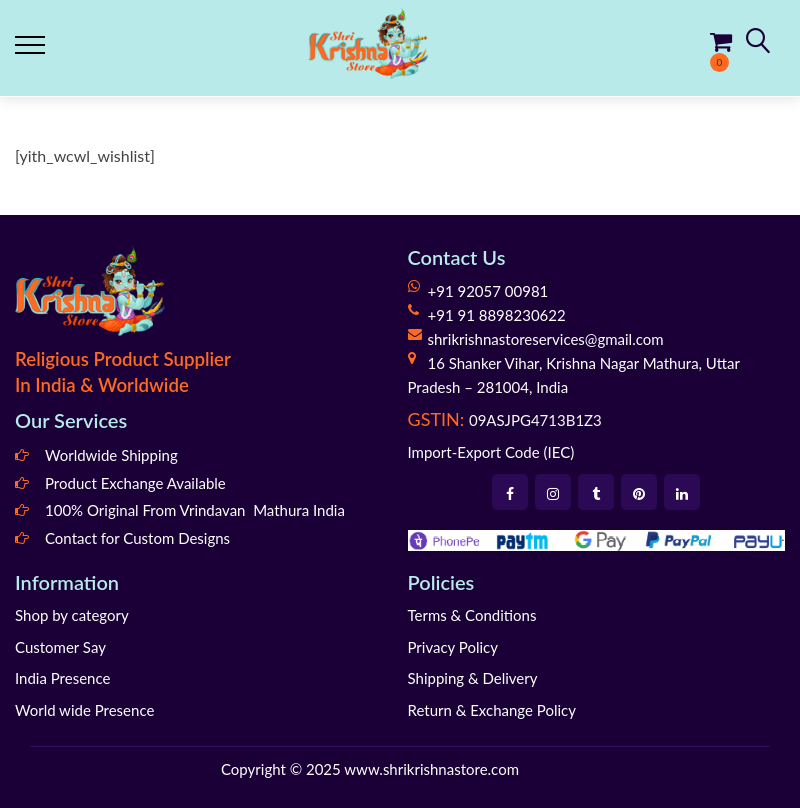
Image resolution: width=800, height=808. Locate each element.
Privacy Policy (453, 647)
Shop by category (72, 615)
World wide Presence (84, 710)
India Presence (62, 678)
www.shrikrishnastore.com (431, 769)
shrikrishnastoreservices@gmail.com (546, 339)
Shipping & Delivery (473, 678)
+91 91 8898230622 (497, 315)
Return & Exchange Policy (492, 710)
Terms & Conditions (472, 615)
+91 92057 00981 (488, 291)
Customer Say (60, 647)
